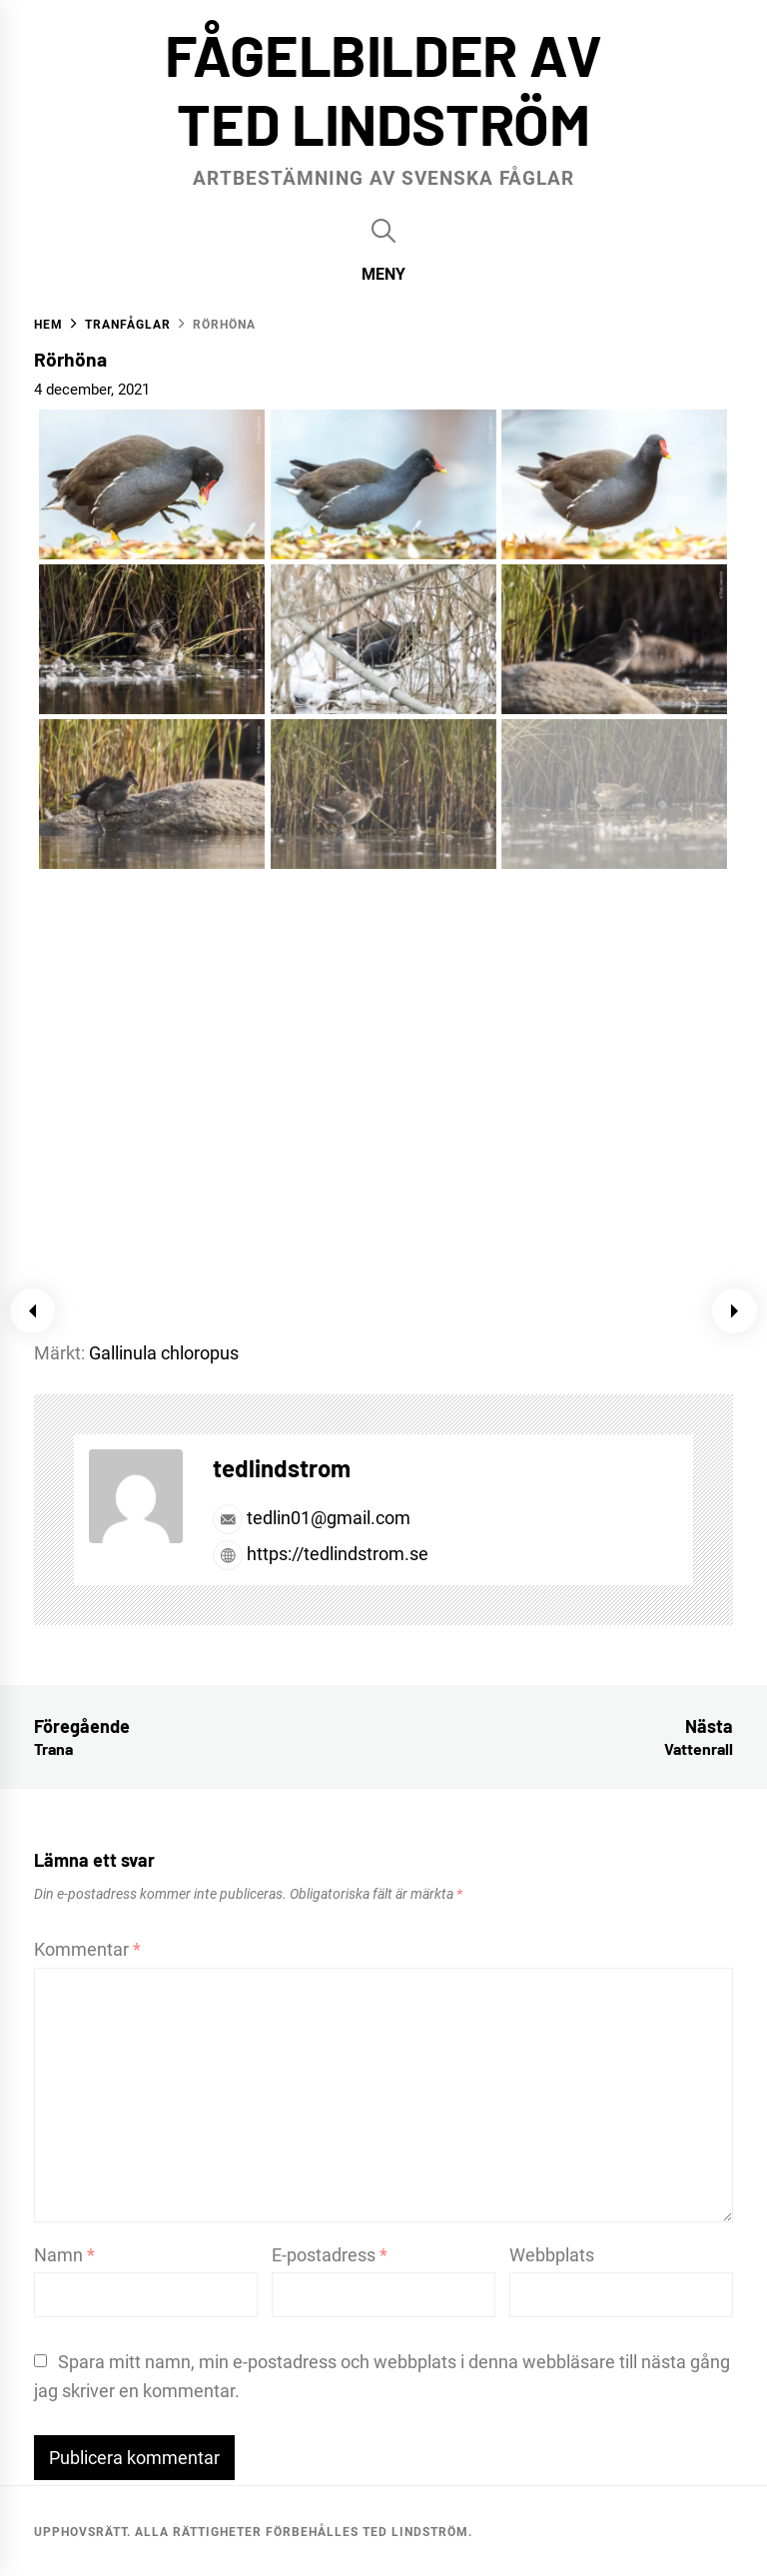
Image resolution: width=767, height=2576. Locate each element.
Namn (64, 2254)
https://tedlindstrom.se (320, 1553)
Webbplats (551, 2254)
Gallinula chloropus (164, 1352)
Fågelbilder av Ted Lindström (383, 88)
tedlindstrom (282, 1467)
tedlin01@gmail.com (311, 1517)
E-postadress (329, 2254)
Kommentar (87, 1949)
